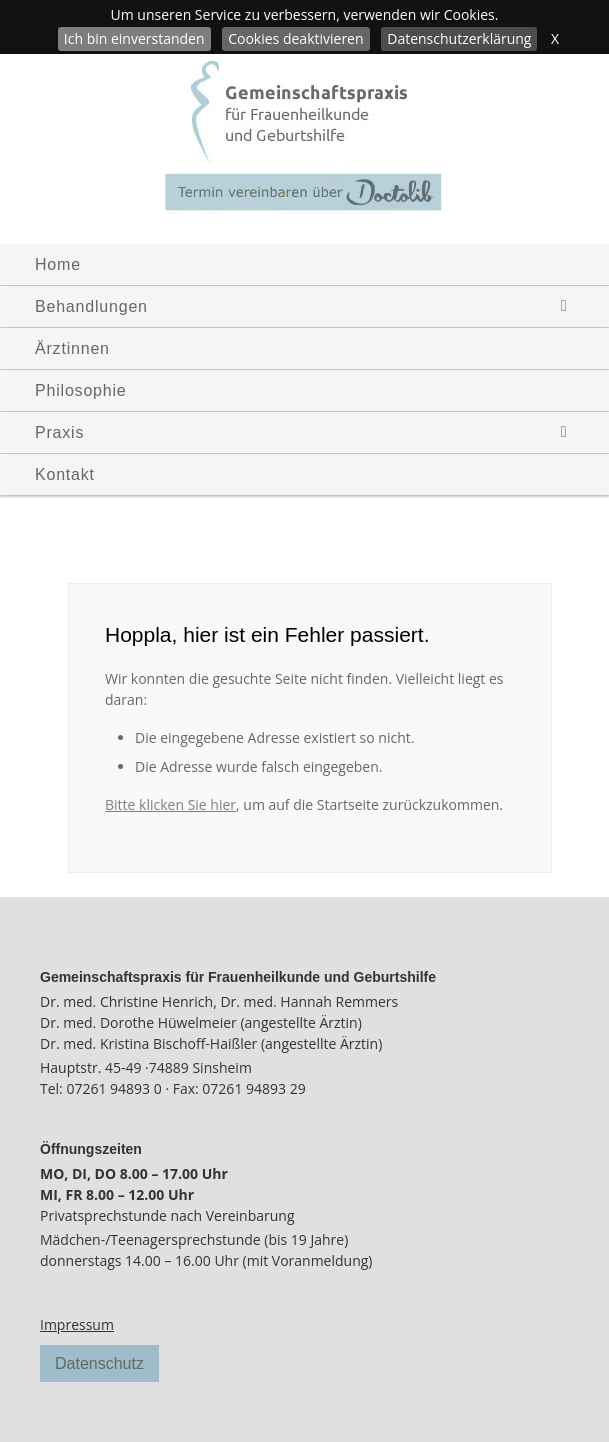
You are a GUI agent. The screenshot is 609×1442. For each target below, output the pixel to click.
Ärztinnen (72, 348)
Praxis (312, 432)
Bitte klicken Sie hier (170, 804)
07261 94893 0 (113, 1088)
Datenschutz (99, 1363)
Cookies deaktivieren (295, 38)
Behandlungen (312, 306)
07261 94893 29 (253, 1088)
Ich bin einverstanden (134, 38)
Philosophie (81, 390)
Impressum (77, 1324)
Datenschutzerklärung (459, 38)
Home (58, 264)
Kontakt (65, 474)
